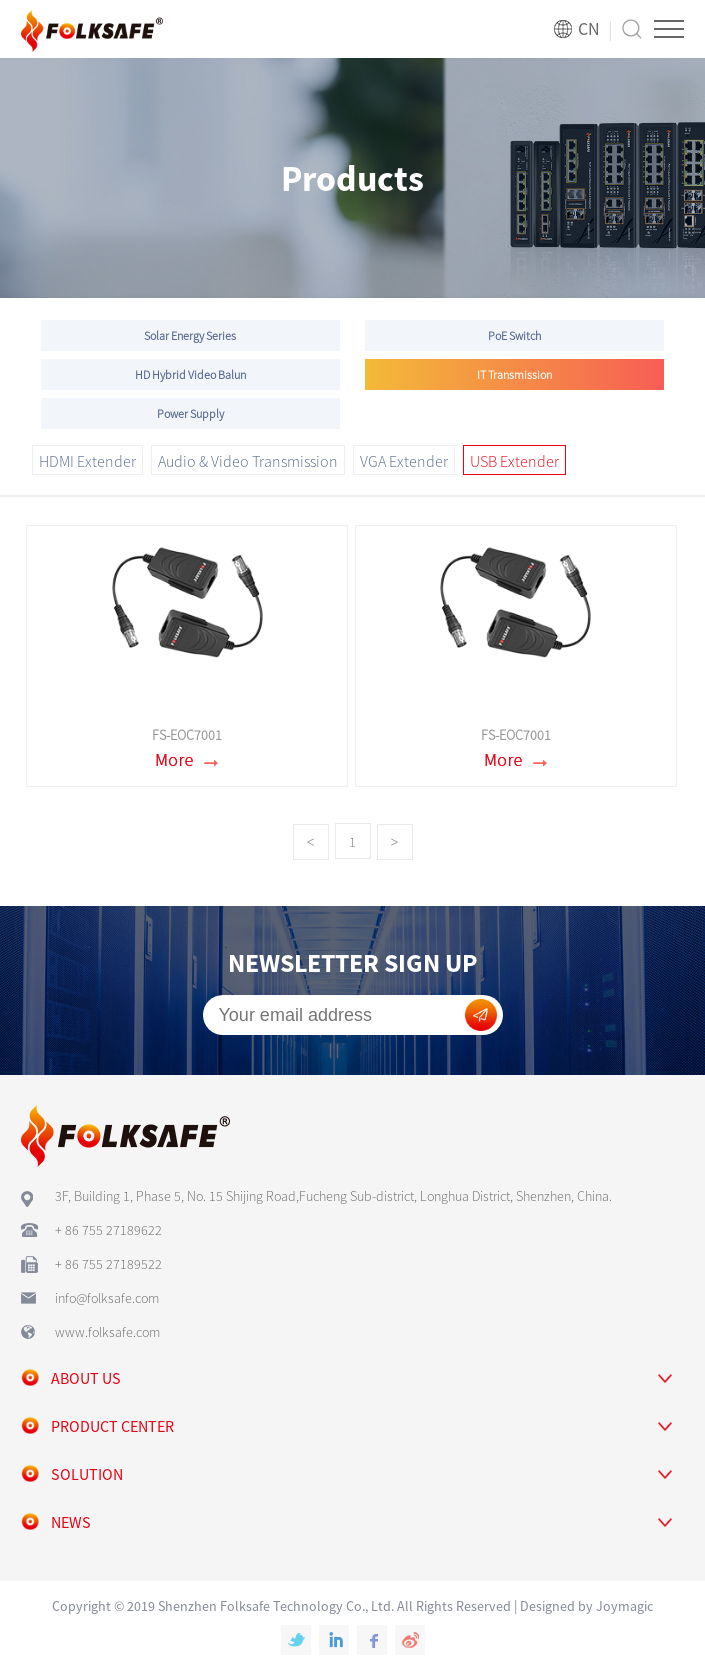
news (71, 1522)
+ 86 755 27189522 (108, 1264)
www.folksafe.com (107, 1332)
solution (87, 1474)
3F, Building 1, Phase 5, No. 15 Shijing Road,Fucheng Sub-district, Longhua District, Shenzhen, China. (333, 1196)
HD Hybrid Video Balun (190, 374)
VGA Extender (404, 461)
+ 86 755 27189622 (108, 1230)
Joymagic (624, 1606)
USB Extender (514, 461)
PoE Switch (514, 335)
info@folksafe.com (107, 1298)
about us (86, 1378)
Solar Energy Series (190, 335)
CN (589, 28)
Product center (112, 1426)
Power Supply (190, 413)
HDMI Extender (87, 461)
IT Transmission (514, 374)
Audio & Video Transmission (248, 461)
